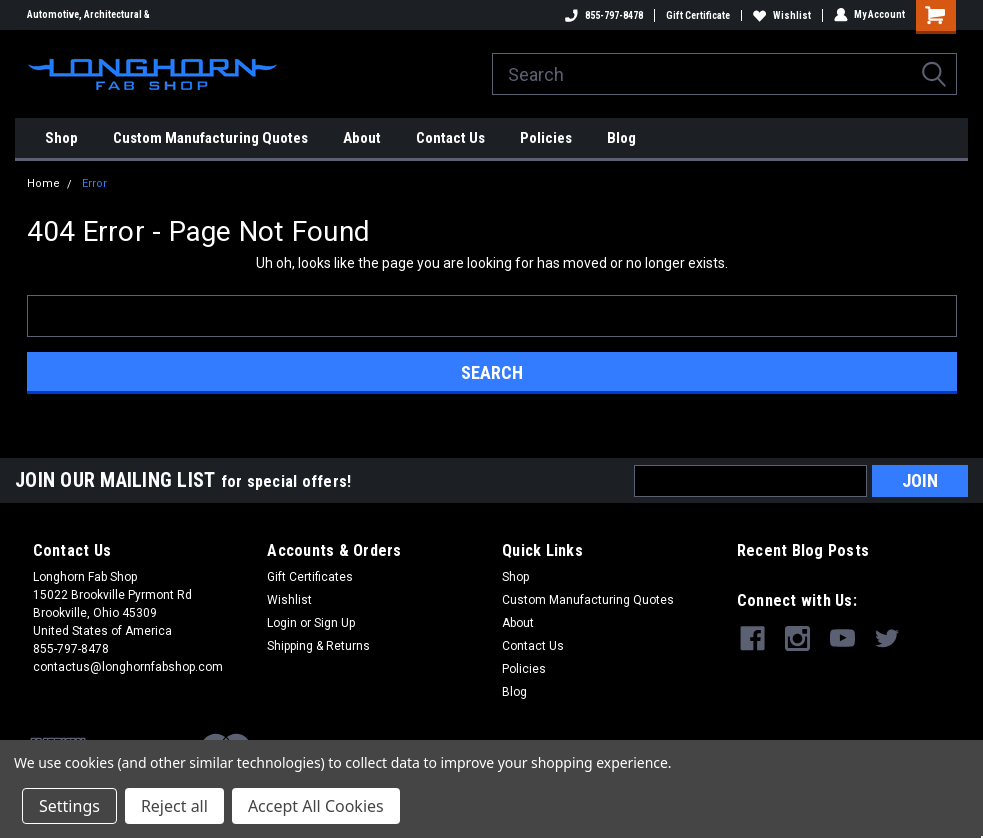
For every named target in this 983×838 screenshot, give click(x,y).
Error (94, 183)
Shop (61, 138)
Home (43, 183)
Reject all (174, 806)
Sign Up (334, 623)
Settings (69, 806)
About (362, 138)
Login (282, 623)
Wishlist (782, 15)
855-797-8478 (604, 15)
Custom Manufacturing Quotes (210, 138)
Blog (621, 138)
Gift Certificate (698, 15)
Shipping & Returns (318, 646)
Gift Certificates (310, 577)
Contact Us (450, 138)
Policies (546, 138)
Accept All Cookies (316, 806)
